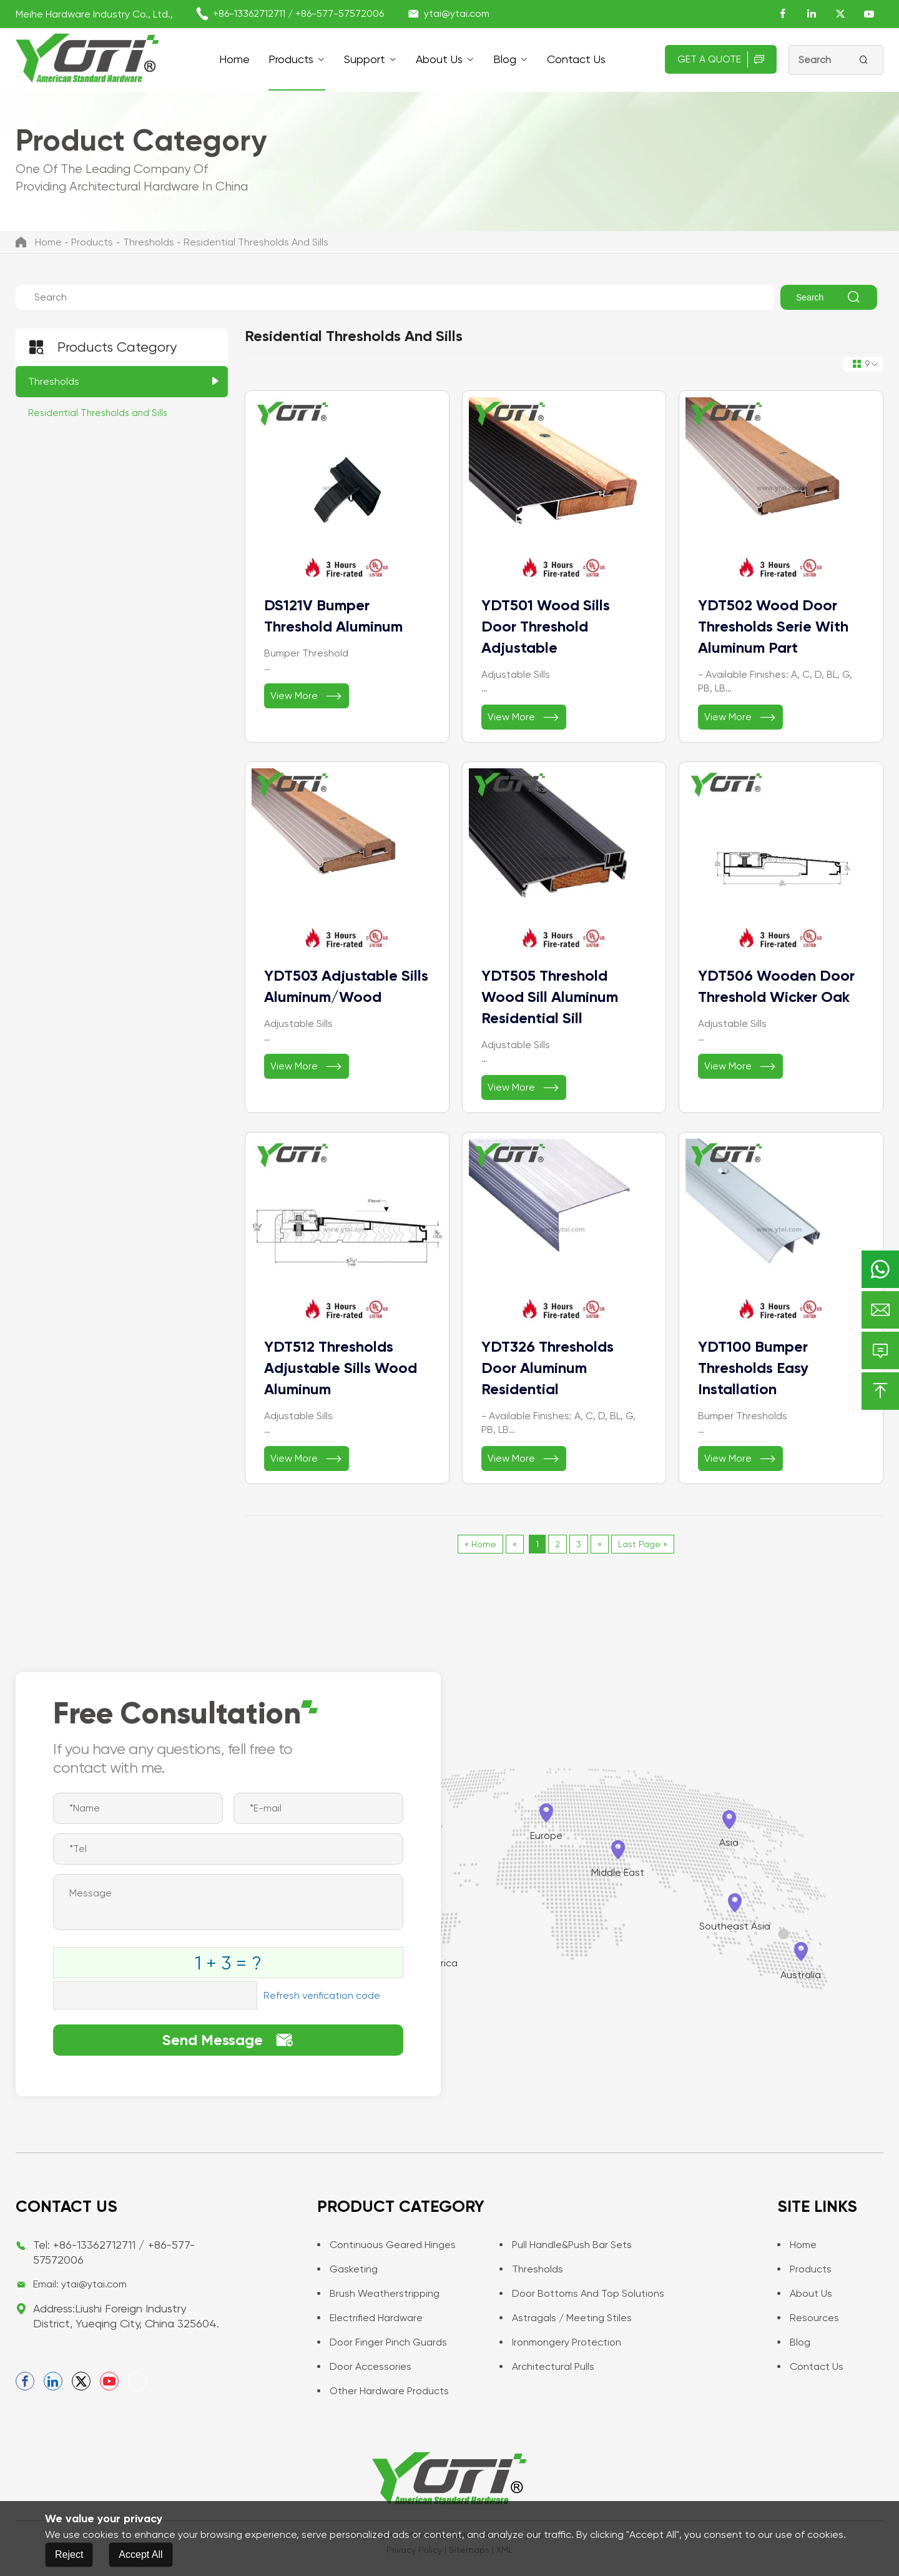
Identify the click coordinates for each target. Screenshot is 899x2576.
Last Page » (642, 1544)
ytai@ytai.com (456, 13)
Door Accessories (364, 2366)
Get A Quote (720, 59)
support (364, 59)
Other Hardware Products (383, 2391)
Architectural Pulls (546, 2366)
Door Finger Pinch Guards (382, 2342)
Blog (504, 59)
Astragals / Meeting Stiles (565, 2318)
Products (290, 59)
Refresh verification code (321, 1995)
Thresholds (148, 242)
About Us (439, 59)
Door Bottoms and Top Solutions (581, 2293)
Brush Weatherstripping (378, 2293)
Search (829, 297)
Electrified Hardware (370, 2318)
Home (234, 59)
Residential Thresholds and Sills (256, 242)
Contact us (576, 59)
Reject (69, 2554)
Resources (808, 2318)
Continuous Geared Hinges (386, 2245)
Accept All (140, 2554)
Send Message (228, 2040)
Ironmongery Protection (560, 2342)
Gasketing (347, 2269)
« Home (480, 1544)
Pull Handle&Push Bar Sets (565, 2245)
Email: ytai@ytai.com (80, 2284)
